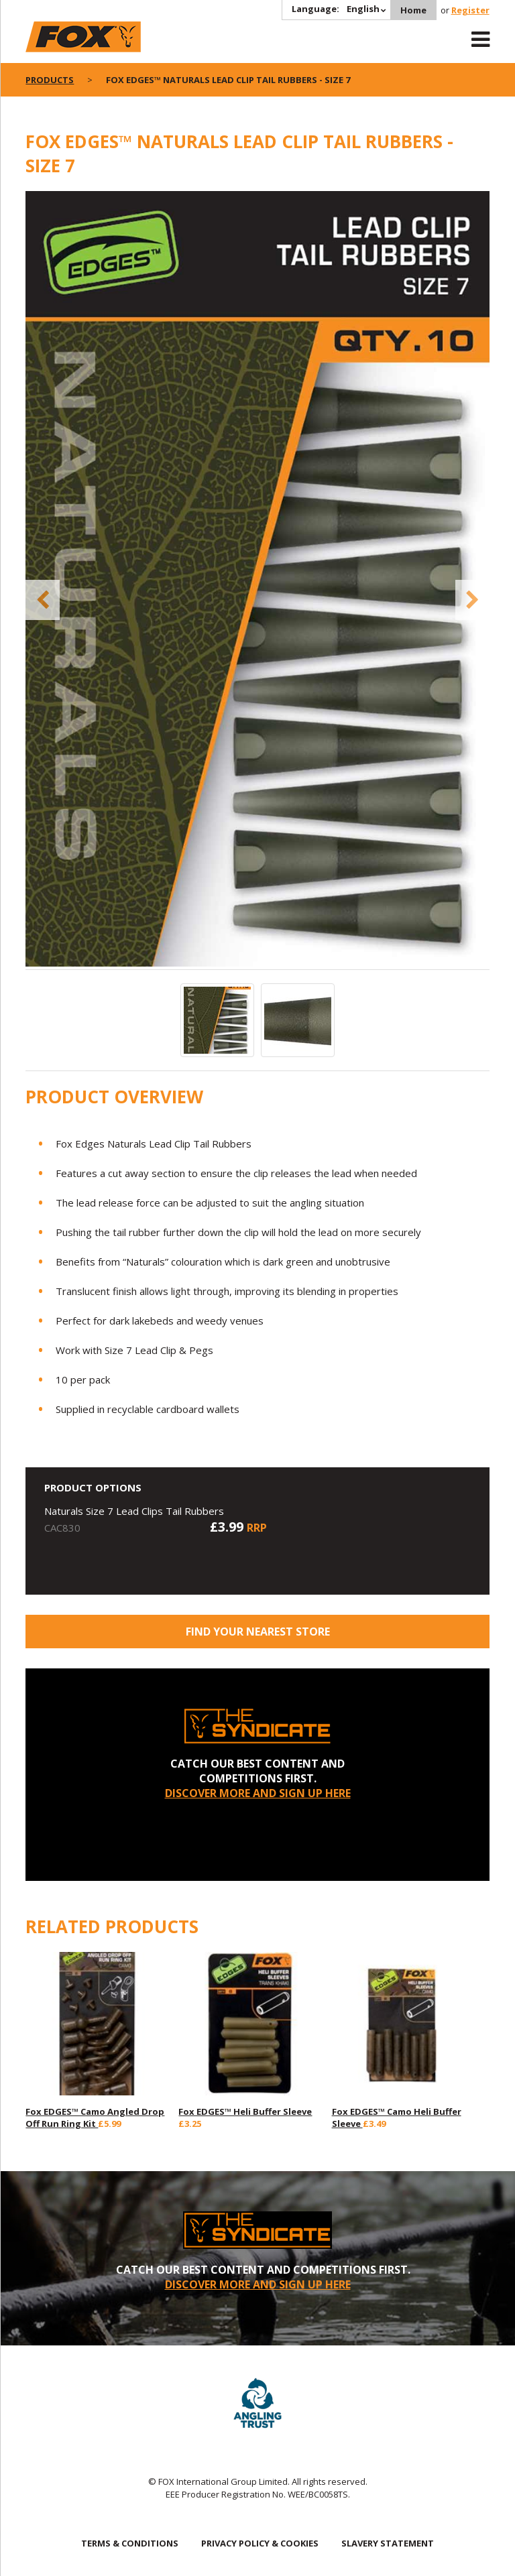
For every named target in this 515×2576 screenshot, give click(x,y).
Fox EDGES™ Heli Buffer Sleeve (245, 2111)
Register (470, 10)
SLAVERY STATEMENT (387, 2543)
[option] (257, 580)
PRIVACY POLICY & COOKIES (260, 2543)
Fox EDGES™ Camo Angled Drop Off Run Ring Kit (94, 2117)
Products (49, 80)
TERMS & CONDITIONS (129, 2543)
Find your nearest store (258, 1631)
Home (413, 10)
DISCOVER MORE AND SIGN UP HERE (258, 1793)
